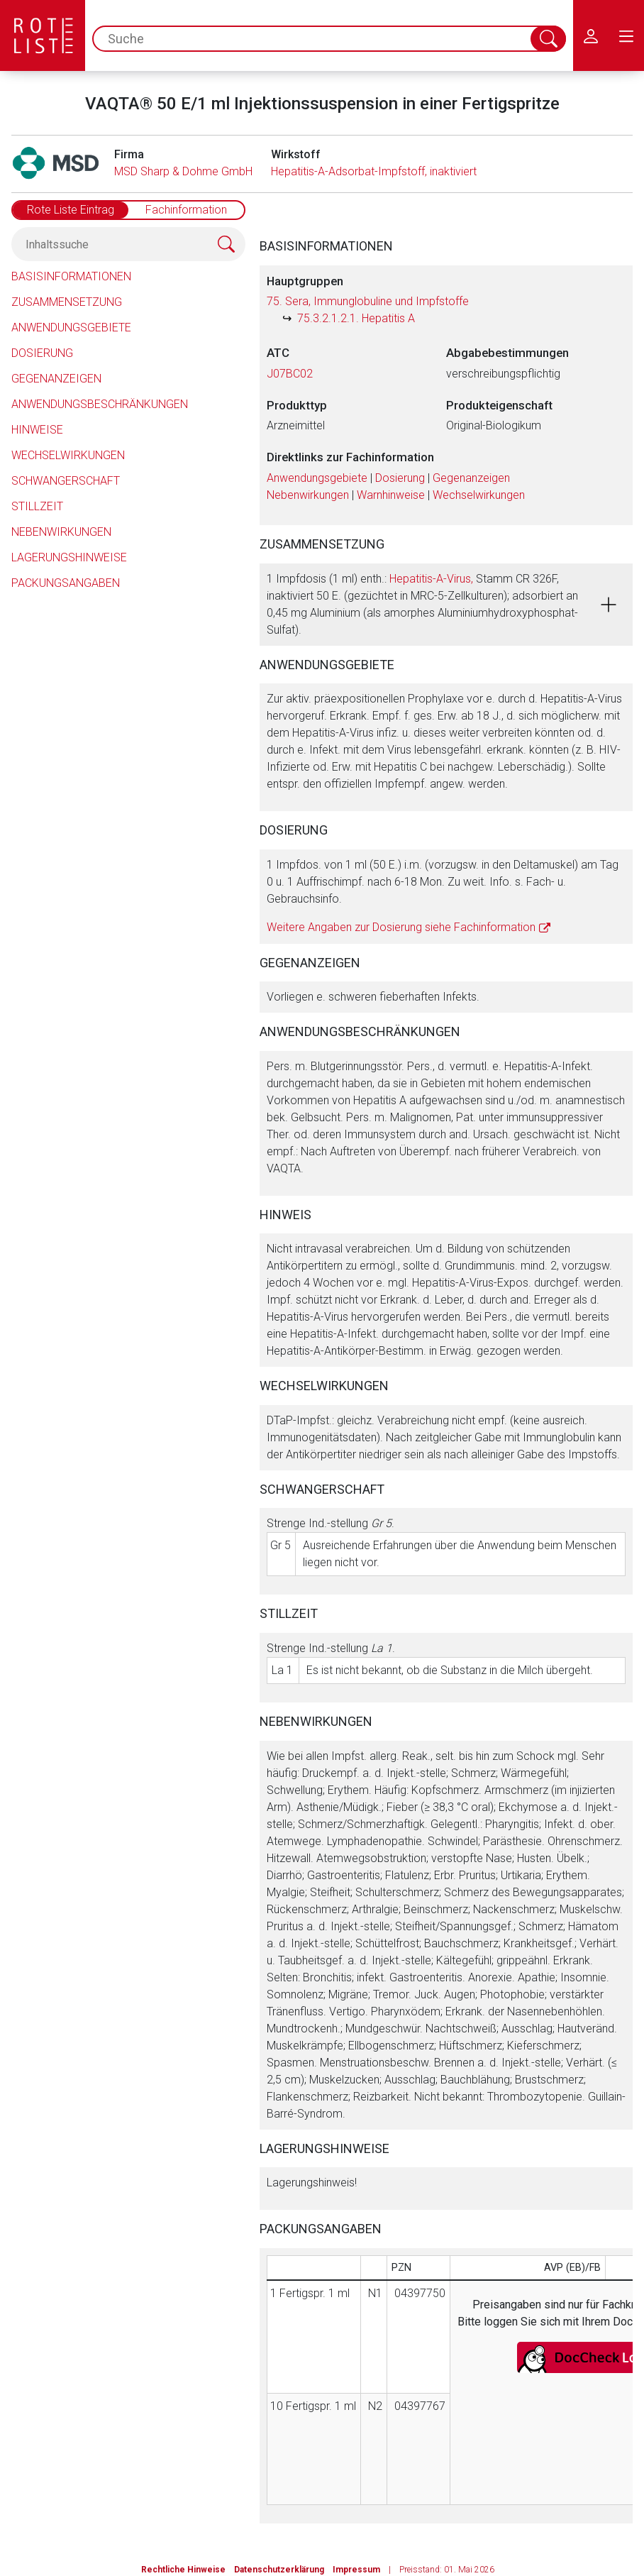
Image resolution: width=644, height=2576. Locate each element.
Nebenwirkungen (61, 532)
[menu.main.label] (626, 35)
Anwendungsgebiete (71, 327)
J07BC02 (290, 373)
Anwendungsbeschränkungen (99, 404)
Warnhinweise (391, 495)
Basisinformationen (71, 276)
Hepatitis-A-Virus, (431, 578)
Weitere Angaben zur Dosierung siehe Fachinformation (401, 927)
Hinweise (37, 429)
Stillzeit (37, 506)
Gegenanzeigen (56, 378)
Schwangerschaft (65, 481)
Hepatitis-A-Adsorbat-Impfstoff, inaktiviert (374, 171)
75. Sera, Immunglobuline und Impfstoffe (368, 301)
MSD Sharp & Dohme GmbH (183, 171)
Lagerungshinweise (69, 557)
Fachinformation (186, 209)
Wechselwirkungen (68, 455)
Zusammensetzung (66, 302)
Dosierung (42, 353)
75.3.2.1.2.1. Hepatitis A (356, 318)
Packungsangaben (65, 583)
